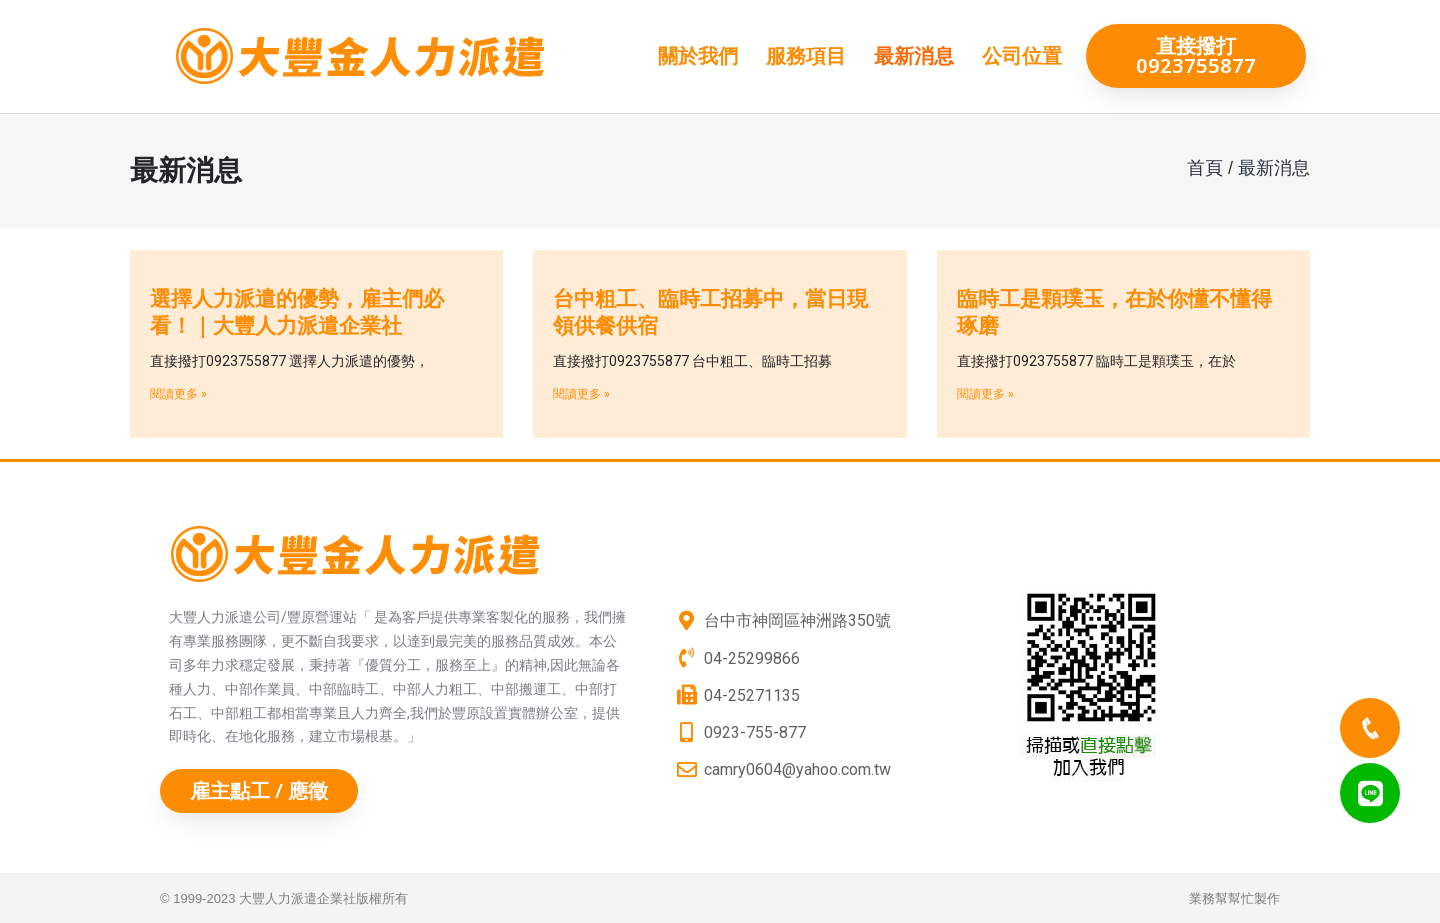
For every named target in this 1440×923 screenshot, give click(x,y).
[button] (1196, 56)
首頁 (1205, 168)
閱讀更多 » (178, 394)
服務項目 (806, 56)
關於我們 (698, 56)
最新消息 (914, 56)
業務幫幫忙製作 (1234, 898)
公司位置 (1022, 56)
